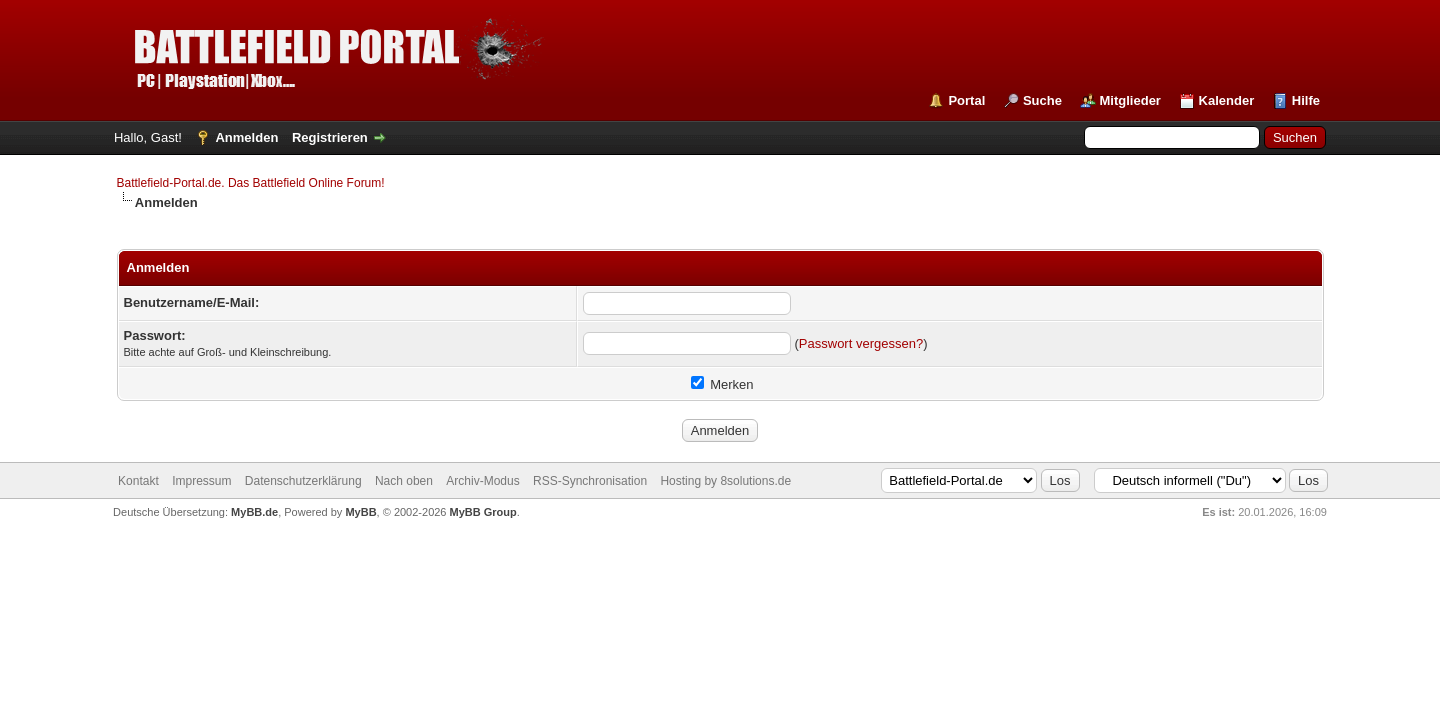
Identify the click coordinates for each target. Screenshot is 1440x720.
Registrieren (330, 137)
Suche (1042, 100)
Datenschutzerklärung (303, 481)
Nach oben (404, 481)
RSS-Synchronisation (590, 481)
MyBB (360, 512)
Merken (722, 384)
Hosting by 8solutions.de (725, 481)
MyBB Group (483, 512)
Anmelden (246, 137)
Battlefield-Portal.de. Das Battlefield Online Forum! (251, 183)
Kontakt (138, 481)
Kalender (1227, 100)
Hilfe (1306, 100)
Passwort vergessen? (861, 343)
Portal (966, 100)
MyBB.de (254, 512)
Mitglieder (1130, 100)
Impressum (201, 481)
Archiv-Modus (482, 481)
